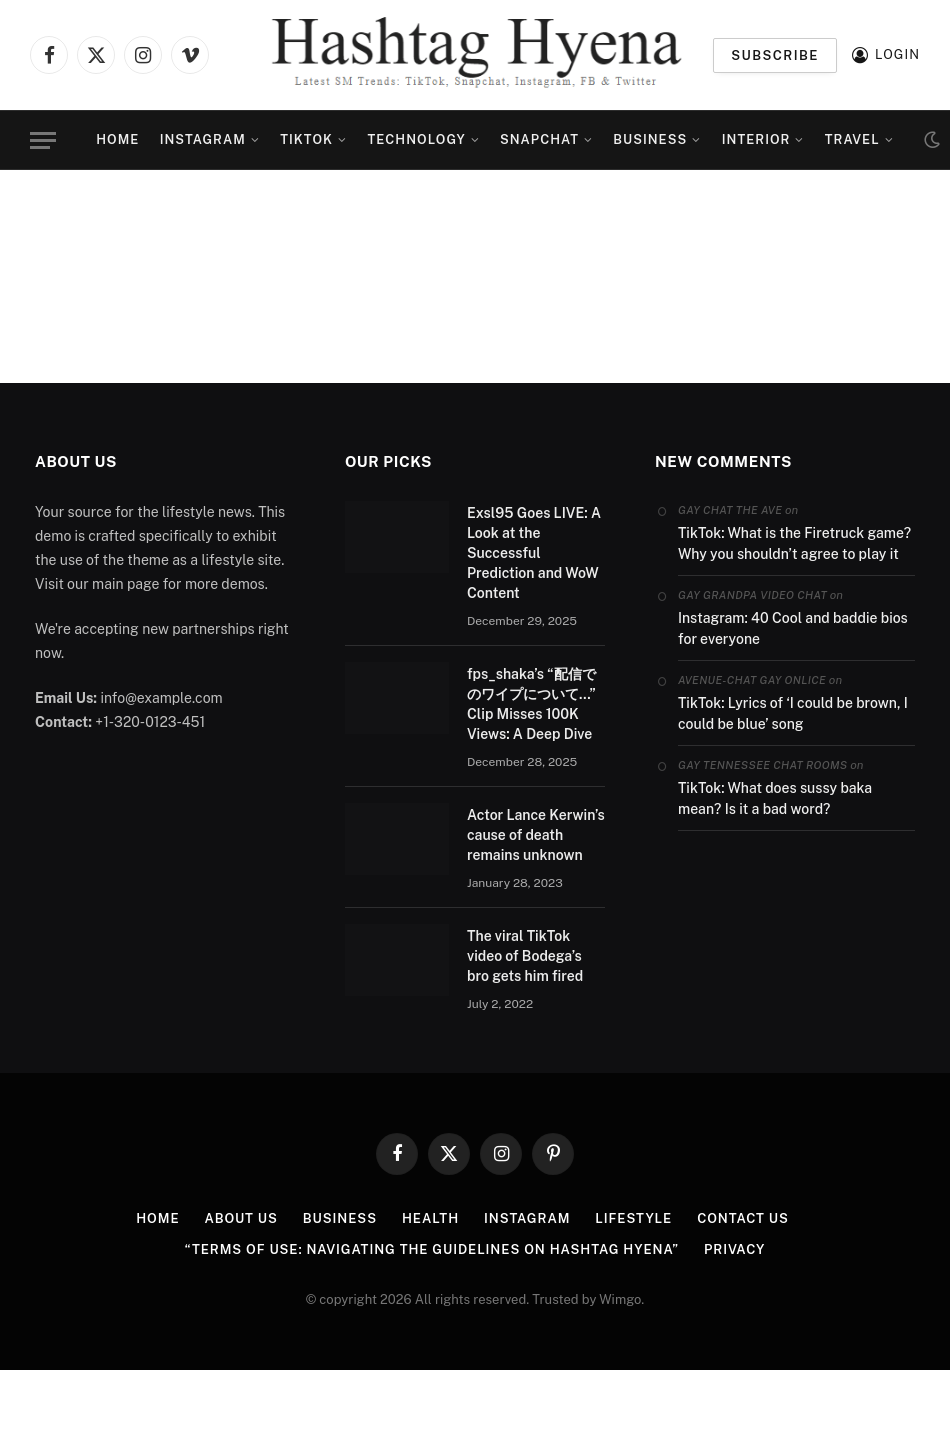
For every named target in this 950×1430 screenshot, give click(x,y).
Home (117, 139)
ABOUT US (240, 1218)
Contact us (743, 1218)
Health (430, 1218)
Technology (417, 139)
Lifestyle (633, 1218)
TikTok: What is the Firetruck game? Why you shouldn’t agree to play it (794, 543)
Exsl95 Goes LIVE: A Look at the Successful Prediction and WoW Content (534, 553)
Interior (756, 139)
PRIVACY (734, 1249)
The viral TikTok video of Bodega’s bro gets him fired (525, 956)
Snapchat (539, 139)
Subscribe (775, 55)
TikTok (306, 139)
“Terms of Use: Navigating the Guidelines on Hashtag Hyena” (432, 1249)
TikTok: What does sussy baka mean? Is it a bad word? (775, 798)
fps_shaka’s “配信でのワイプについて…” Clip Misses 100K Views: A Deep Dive (531, 704)
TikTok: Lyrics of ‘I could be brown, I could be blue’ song (793, 713)
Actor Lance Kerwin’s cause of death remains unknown (536, 835)
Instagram (203, 139)
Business (650, 139)
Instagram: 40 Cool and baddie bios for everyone (793, 628)
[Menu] (43, 140)
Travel (852, 139)
